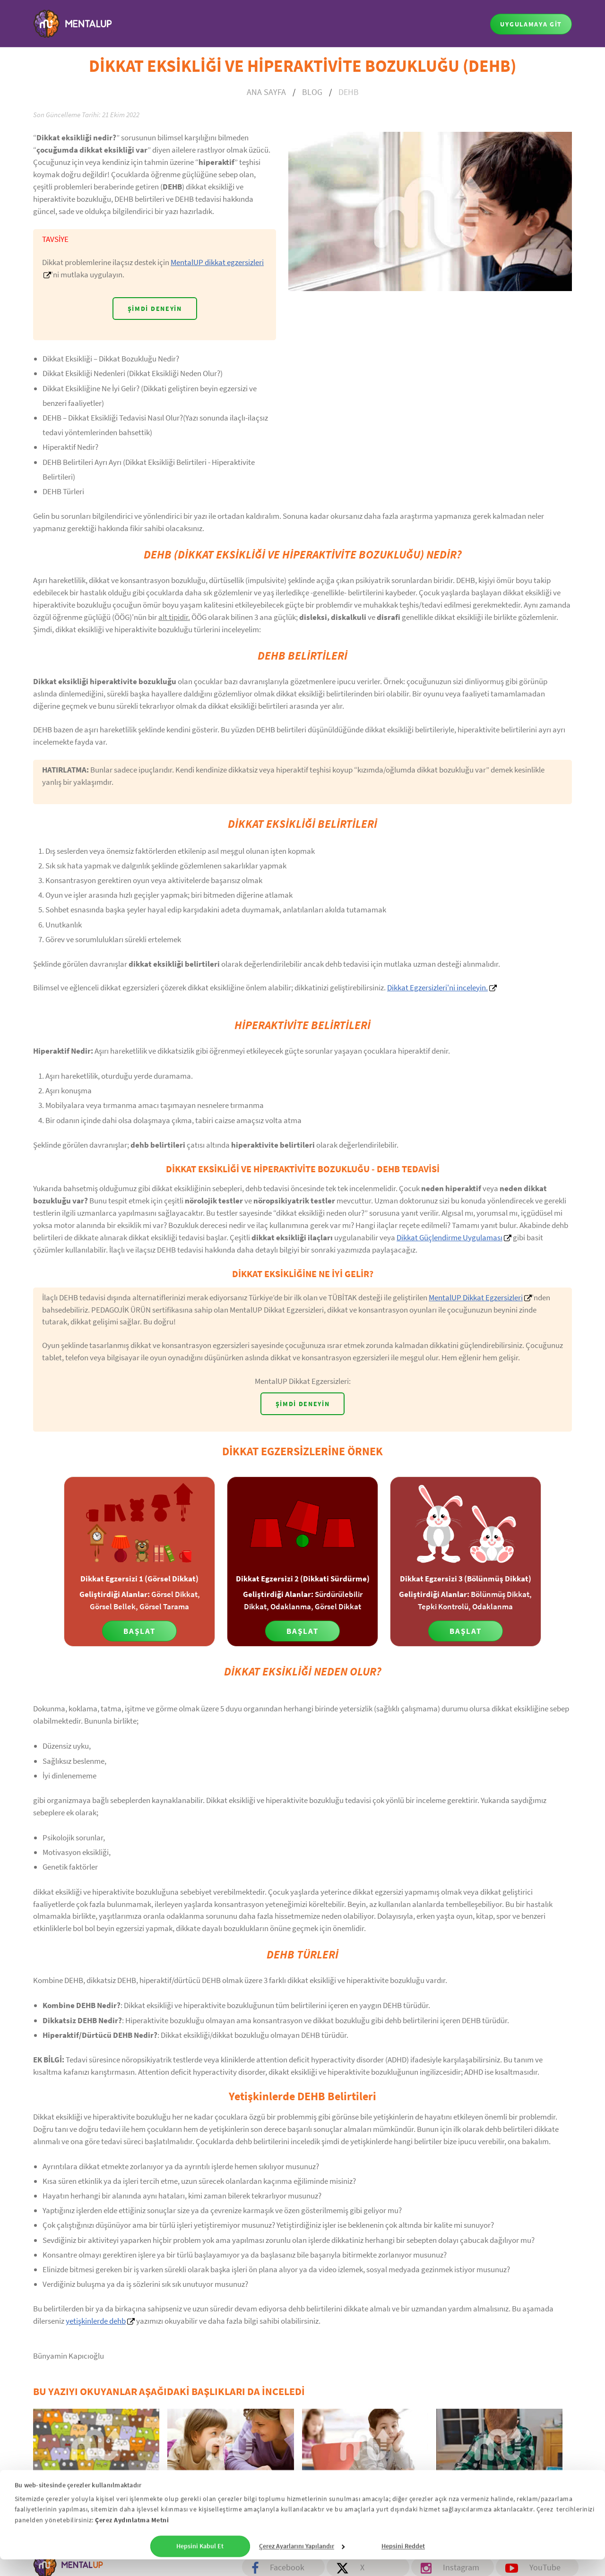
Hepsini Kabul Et (200, 2563)
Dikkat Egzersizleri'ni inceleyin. (437, 987)
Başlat (139, 1631)
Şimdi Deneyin (155, 309)
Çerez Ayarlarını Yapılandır (302, 2563)
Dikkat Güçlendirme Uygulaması (449, 1237)
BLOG (312, 91)
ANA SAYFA (266, 91)
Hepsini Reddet (403, 2563)
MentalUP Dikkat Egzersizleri (476, 1297)
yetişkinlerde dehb (96, 2322)
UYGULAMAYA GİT (531, 24)
